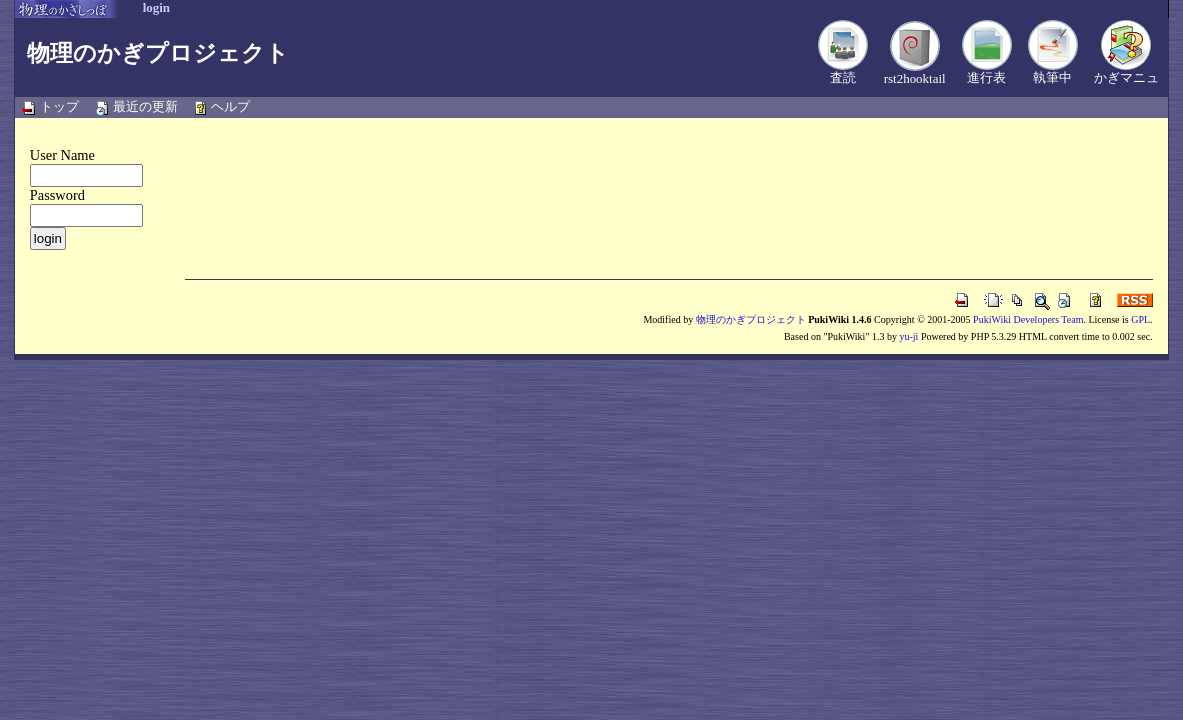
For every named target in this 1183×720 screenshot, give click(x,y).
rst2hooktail (915, 78)
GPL (1140, 319)
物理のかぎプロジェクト (158, 53)
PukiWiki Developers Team (1028, 319)
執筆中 (1052, 77)
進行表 (986, 77)
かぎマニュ (1126, 77)
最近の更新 (145, 106)
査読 (843, 77)
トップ (59, 106)
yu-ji (908, 336)
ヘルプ (230, 106)
